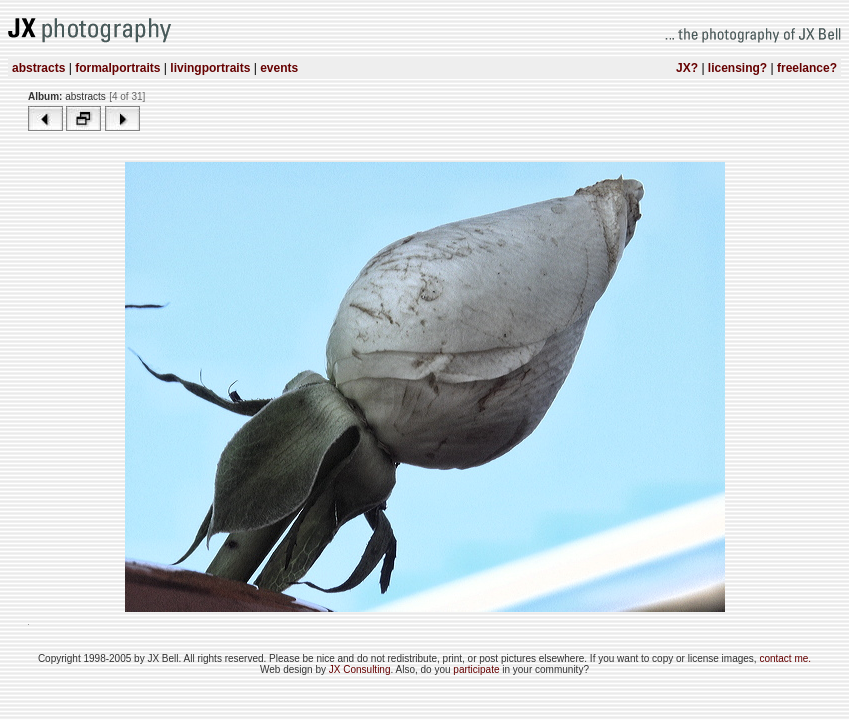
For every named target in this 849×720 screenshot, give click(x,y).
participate (477, 669)
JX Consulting (360, 669)
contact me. (785, 658)
